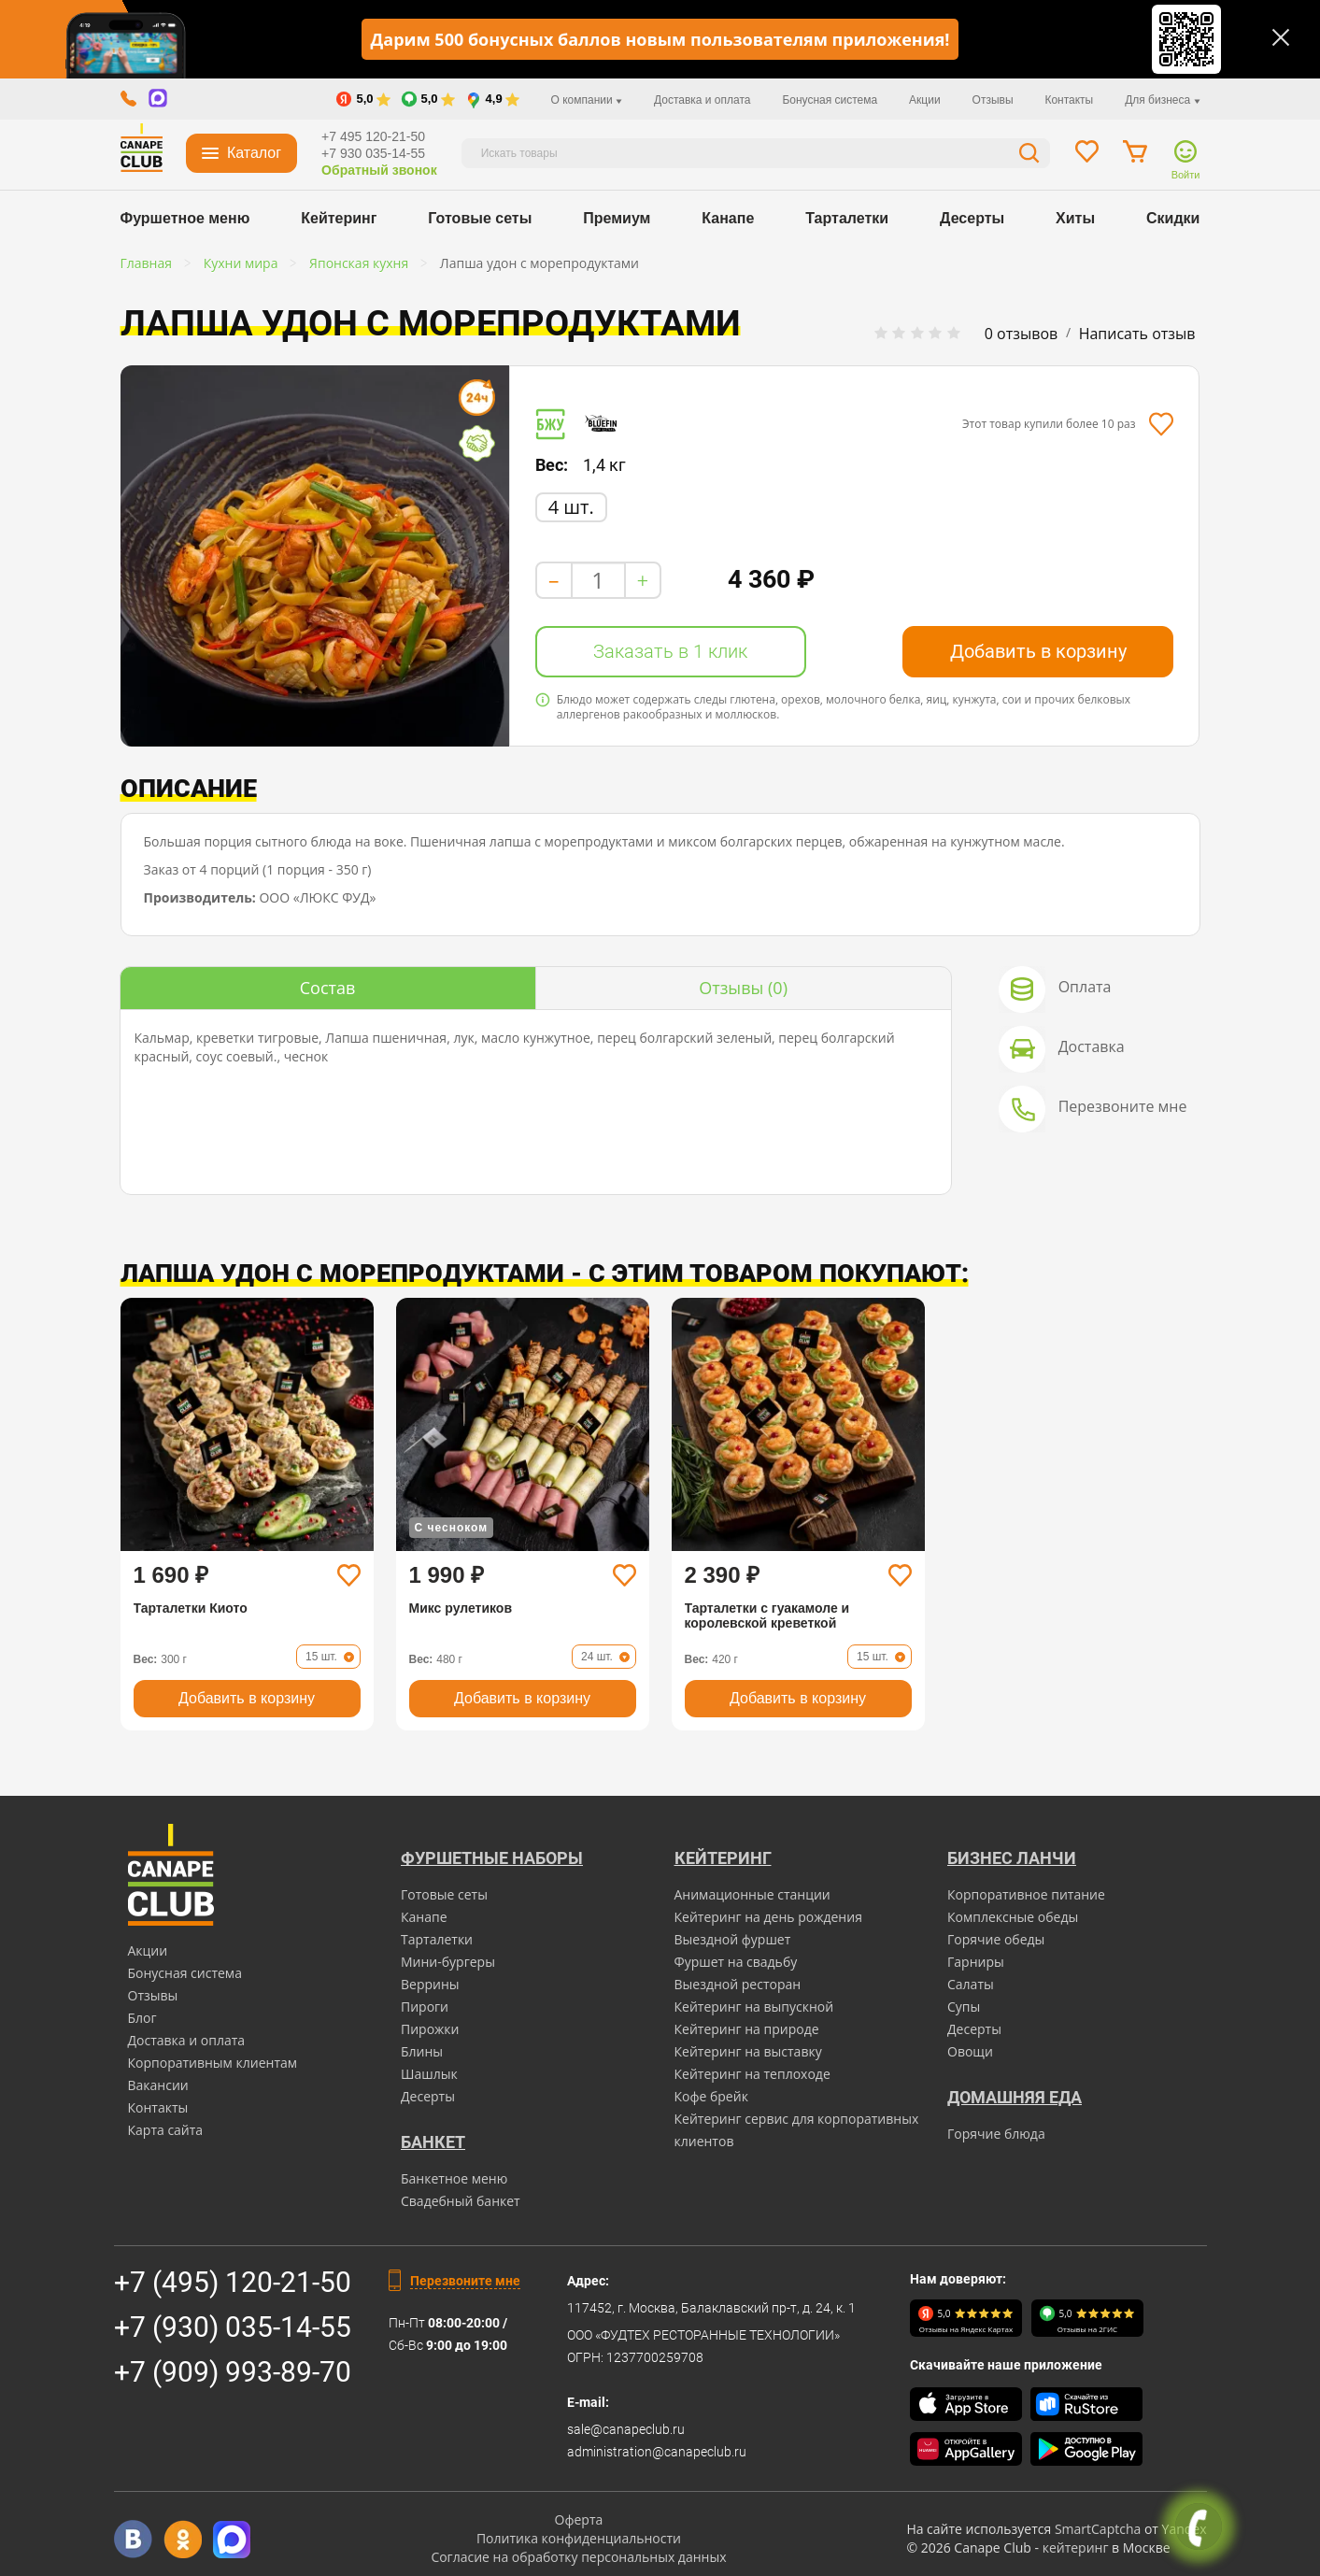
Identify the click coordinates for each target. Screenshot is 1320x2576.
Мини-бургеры (448, 1962)
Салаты (970, 1984)
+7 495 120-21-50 (373, 136)
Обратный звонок (379, 170)
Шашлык (429, 2074)
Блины (422, 2051)
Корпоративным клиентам (213, 2062)
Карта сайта (166, 2130)
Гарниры (975, 1962)
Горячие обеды (995, 1939)
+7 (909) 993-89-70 (232, 2371)
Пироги (424, 2006)
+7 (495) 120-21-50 (232, 2282)
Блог (142, 2018)
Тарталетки (846, 218)
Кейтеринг (338, 218)
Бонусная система (829, 100)
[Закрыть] (1281, 37)
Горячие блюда (996, 2133)
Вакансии (158, 2085)
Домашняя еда (1014, 2097)
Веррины (430, 1984)
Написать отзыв (1137, 333)
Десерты (972, 218)
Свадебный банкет (460, 2201)
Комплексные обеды (1012, 1917)
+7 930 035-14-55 (373, 153)
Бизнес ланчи (1011, 1858)
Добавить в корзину (1038, 651)
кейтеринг (1076, 2547)
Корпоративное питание (1026, 1894)
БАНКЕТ (433, 2142)
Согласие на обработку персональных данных (578, 2557)
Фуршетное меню (185, 218)
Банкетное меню (454, 2178)
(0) (743, 987)
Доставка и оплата (702, 100)
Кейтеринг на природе (746, 2029)
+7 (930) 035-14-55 (232, 2327)
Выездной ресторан (738, 1984)
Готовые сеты (480, 218)
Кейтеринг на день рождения (768, 1917)
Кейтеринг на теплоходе (752, 2074)
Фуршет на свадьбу (736, 1962)
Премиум (616, 218)
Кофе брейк (711, 2096)
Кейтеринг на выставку (748, 2051)
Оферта (579, 2519)
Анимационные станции (752, 1894)
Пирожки (430, 2029)
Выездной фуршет (732, 1939)
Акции (925, 100)
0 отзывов (1021, 333)
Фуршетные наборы (492, 1858)
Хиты (1075, 218)
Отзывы (993, 100)
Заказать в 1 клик (670, 651)
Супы (963, 2006)
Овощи (970, 2051)
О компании (587, 100)
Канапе (728, 218)
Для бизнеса (1162, 100)
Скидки (1172, 218)
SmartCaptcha (1098, 2529)
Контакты (1068, 100)
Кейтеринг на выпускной (754, 2006)
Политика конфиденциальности (578, 2538)
